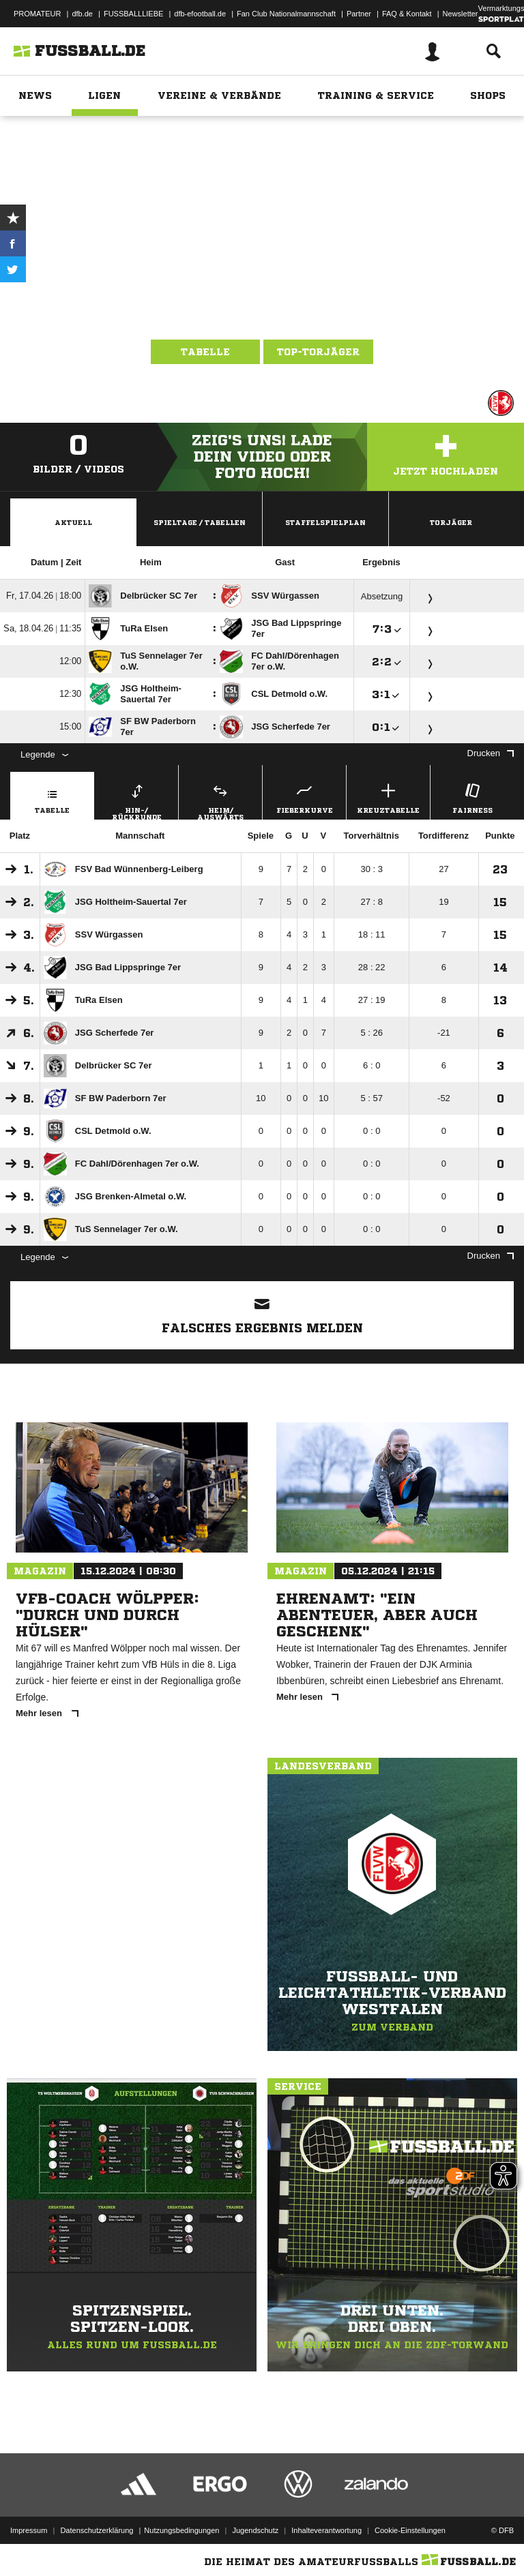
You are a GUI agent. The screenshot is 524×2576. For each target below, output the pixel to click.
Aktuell (73, 522)
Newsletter (460, 14)
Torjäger (451, 522)
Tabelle (205, 352)
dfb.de (82, 14)
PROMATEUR (37, 14)
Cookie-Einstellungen (410, 2530)
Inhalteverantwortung (326, 2530)
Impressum (28, 2530)
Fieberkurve (304, 796)
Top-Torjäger (318, 352)
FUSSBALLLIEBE (133, 14)
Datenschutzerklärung (96, 2530)
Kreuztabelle (388, 796)
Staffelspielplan (325, 522)
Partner (359, 14)
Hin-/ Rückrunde (136, 800)
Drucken (490, 753)
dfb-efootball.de (200, 14)
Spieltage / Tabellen (200, 522)
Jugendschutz (255, 2530)
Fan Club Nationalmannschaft (286, 14)
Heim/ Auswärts (220, 800)
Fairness (472, 796)
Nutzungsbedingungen (181, 2530)
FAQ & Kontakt (407, 14)
